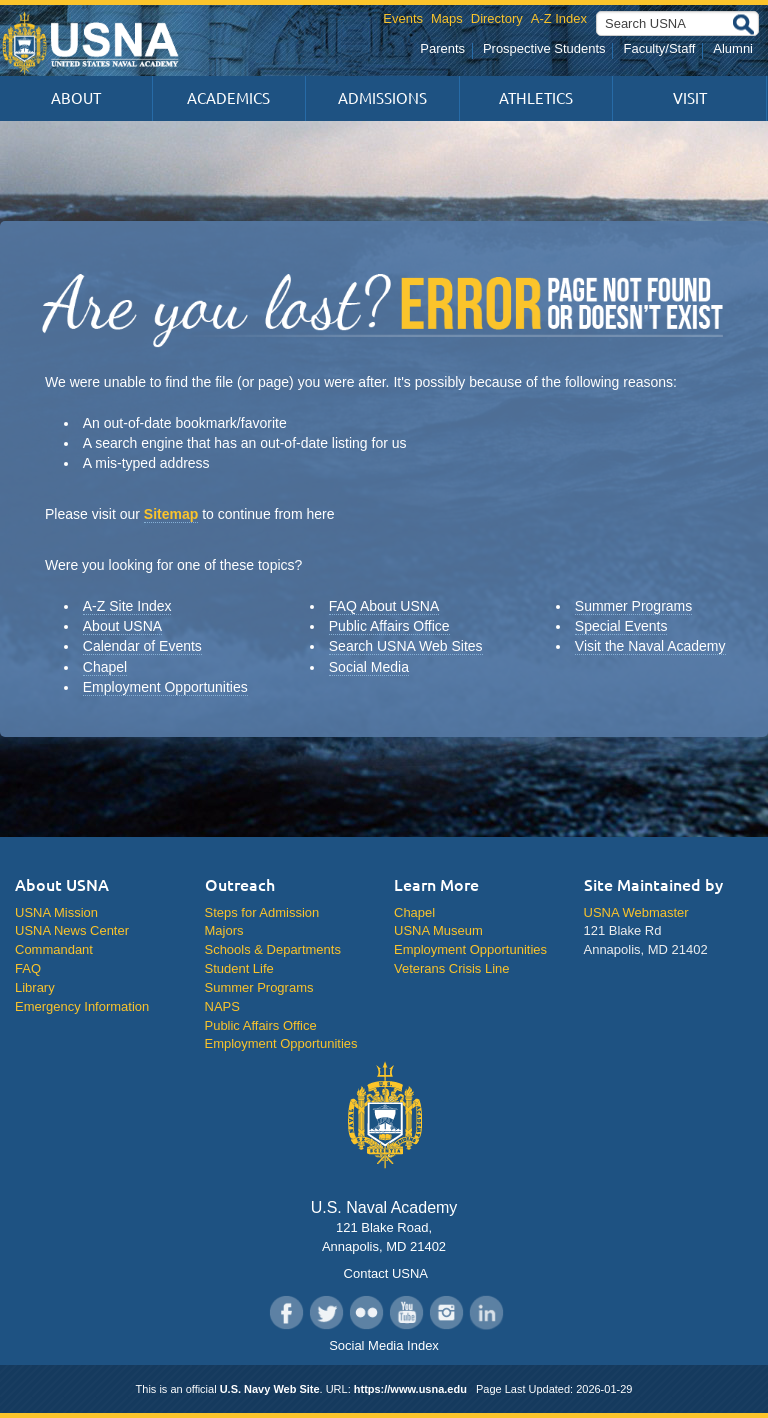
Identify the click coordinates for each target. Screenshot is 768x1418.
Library (35, 987)
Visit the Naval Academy (650, 646)
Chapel (105, 667)
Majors (224, 930)
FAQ (28, 968)
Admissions (382, 98)
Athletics (536, 98)
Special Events (621, 626)
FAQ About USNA (384, 606)
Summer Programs (633, 606)
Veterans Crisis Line (451, 968)
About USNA (122, 626)
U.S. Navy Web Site (270, 1389)
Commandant (54, 949)
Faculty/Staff (659, 48)
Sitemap (171, 514)
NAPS (222, 1006)
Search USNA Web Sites (406, 646)
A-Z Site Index (127, 606)
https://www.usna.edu (410, 1389)
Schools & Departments (273, 949)
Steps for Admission (262, 912)
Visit (690, 98)
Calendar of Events (142, 646)
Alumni (733, 48)
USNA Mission (56, 912)
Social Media (369, 667)
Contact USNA (384, 1273)
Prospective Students (544, 48)
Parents (442, 48)
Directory (497, 18)
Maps (447, 18)
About (76, 98)
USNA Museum (438, 930)
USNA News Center (72, 930)
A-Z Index (559, 18)
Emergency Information (82, 1006)
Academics (228, 98)
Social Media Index (384, 1345)
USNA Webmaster (636, 912)
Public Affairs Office (389, 626)
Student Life (239, 968)
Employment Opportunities (165, 687)
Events (403, 18)
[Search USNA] (677, 23)
